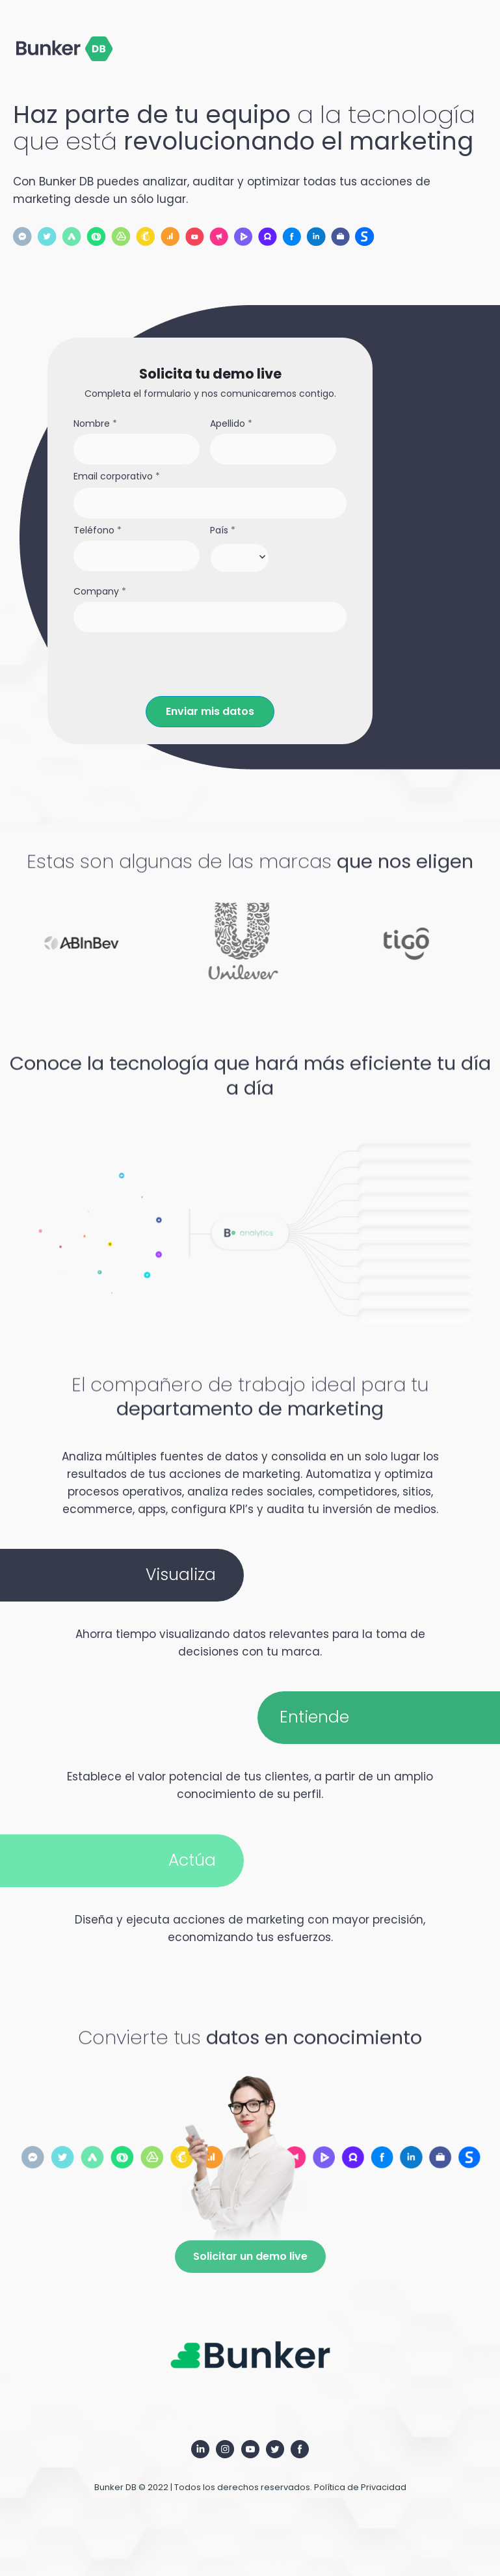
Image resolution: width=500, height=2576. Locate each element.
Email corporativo (116, 476)
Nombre (95, 423)
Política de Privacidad (360, 2487)
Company (99, 591)
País (222, 530)
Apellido (231, 423)
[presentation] (172, 665)
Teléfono (97, 530)
